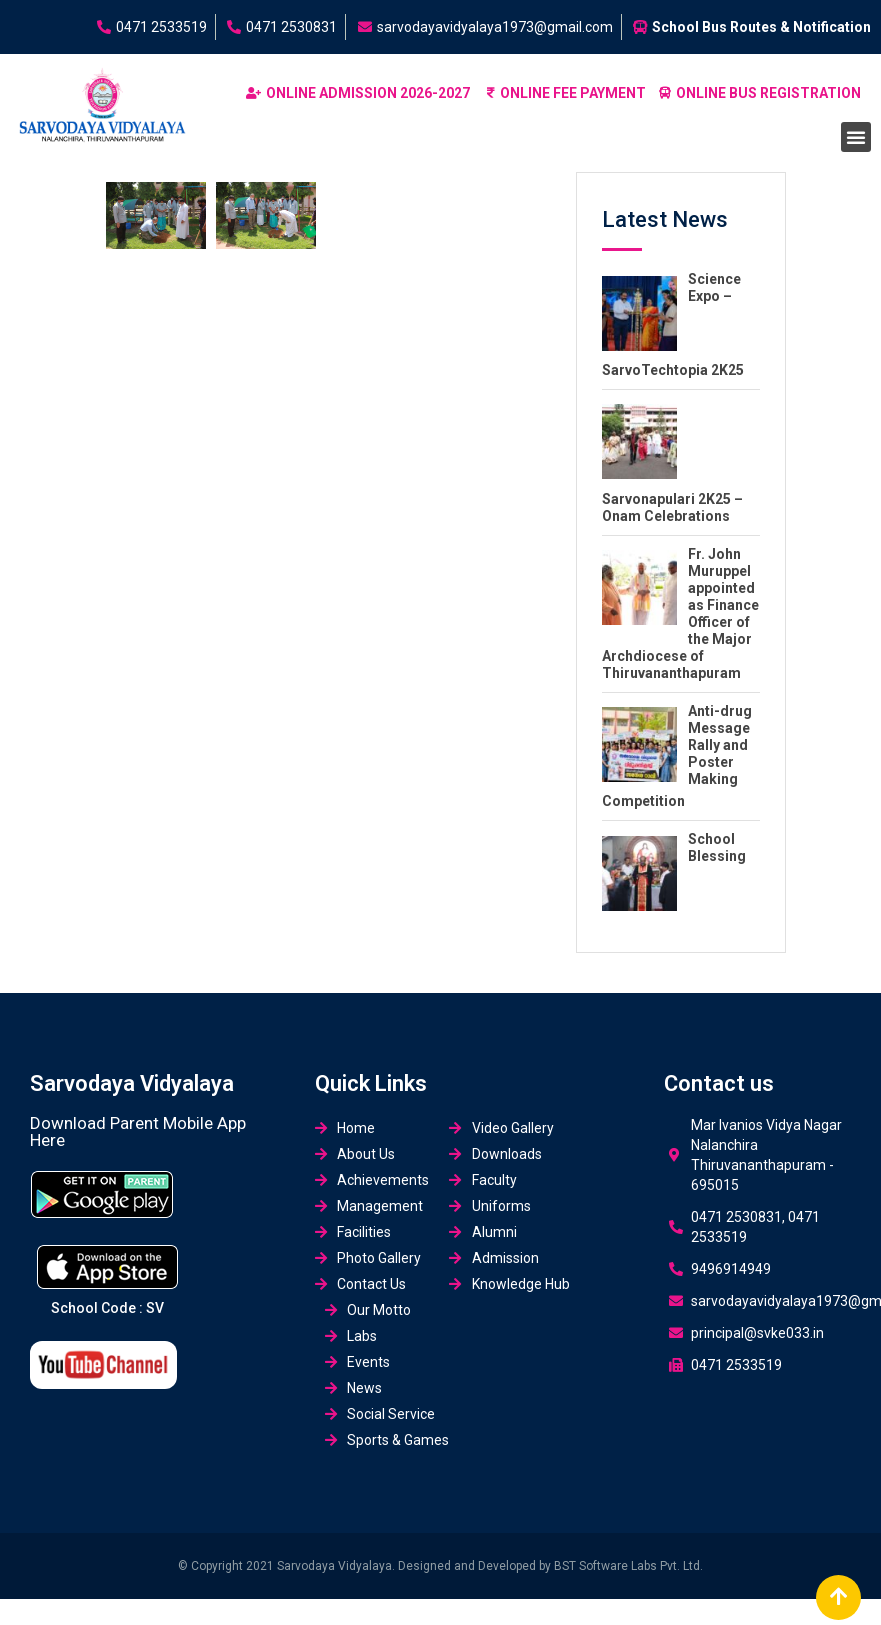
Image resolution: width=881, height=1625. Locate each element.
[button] (856, 137)
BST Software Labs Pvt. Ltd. (628, 1566)
